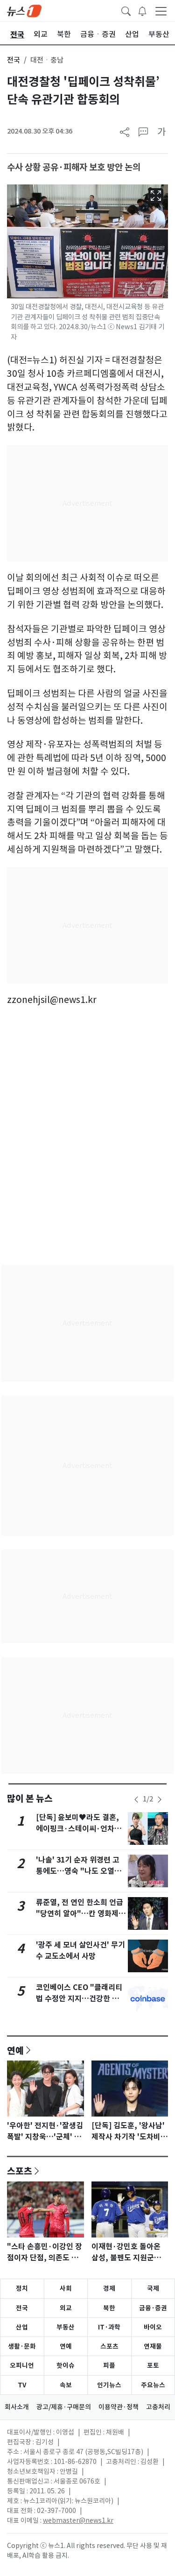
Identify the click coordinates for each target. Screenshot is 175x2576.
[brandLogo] (24, 10)
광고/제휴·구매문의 (63, 2407)
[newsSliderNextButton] (159, 1799)
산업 (22, 2327)
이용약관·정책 (118, 2407)
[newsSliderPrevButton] (136, 1799)
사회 (66, 2288)
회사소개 (17, 2407)
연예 (15, 2050)
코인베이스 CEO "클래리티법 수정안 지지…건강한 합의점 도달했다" (81, 1999)
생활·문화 (22, 2346)
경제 (109, 2288)
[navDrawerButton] (161, 10)
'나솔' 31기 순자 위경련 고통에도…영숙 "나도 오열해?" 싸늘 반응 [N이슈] (77, 1871)
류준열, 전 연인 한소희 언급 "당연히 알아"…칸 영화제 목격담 (79, 1914)
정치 (22, 2288)
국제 (153, 2288)
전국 (13, 60)
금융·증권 (153, 2308)
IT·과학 (109, 2327)
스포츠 (19, 2170)
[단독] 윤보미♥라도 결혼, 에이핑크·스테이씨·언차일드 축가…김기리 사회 (78, 1829)
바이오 (153, 2327)
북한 (109, 2308)
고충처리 (158, 2407)
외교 (66, 2308)
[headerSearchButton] (126, 10)
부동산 (65, 2327)
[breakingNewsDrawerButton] (142, 10)
